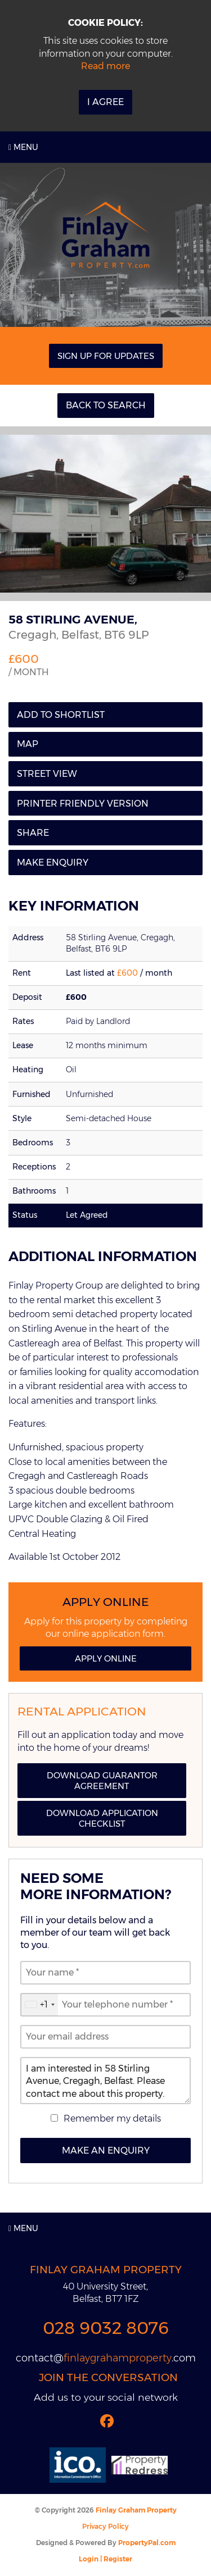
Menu (23, 147)
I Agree (105, 102)
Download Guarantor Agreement (102, 1780)
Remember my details (112, 2118)
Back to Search (106, 405)
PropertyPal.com (147, 2542)
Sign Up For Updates (105, 356)
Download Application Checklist (102, 1818)
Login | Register (105, 2559)
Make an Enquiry (106, 2150)
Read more (105, 66)
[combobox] (39, 2005)
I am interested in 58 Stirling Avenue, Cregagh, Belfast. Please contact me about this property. (105, 2080)
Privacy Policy (105, 2526)
